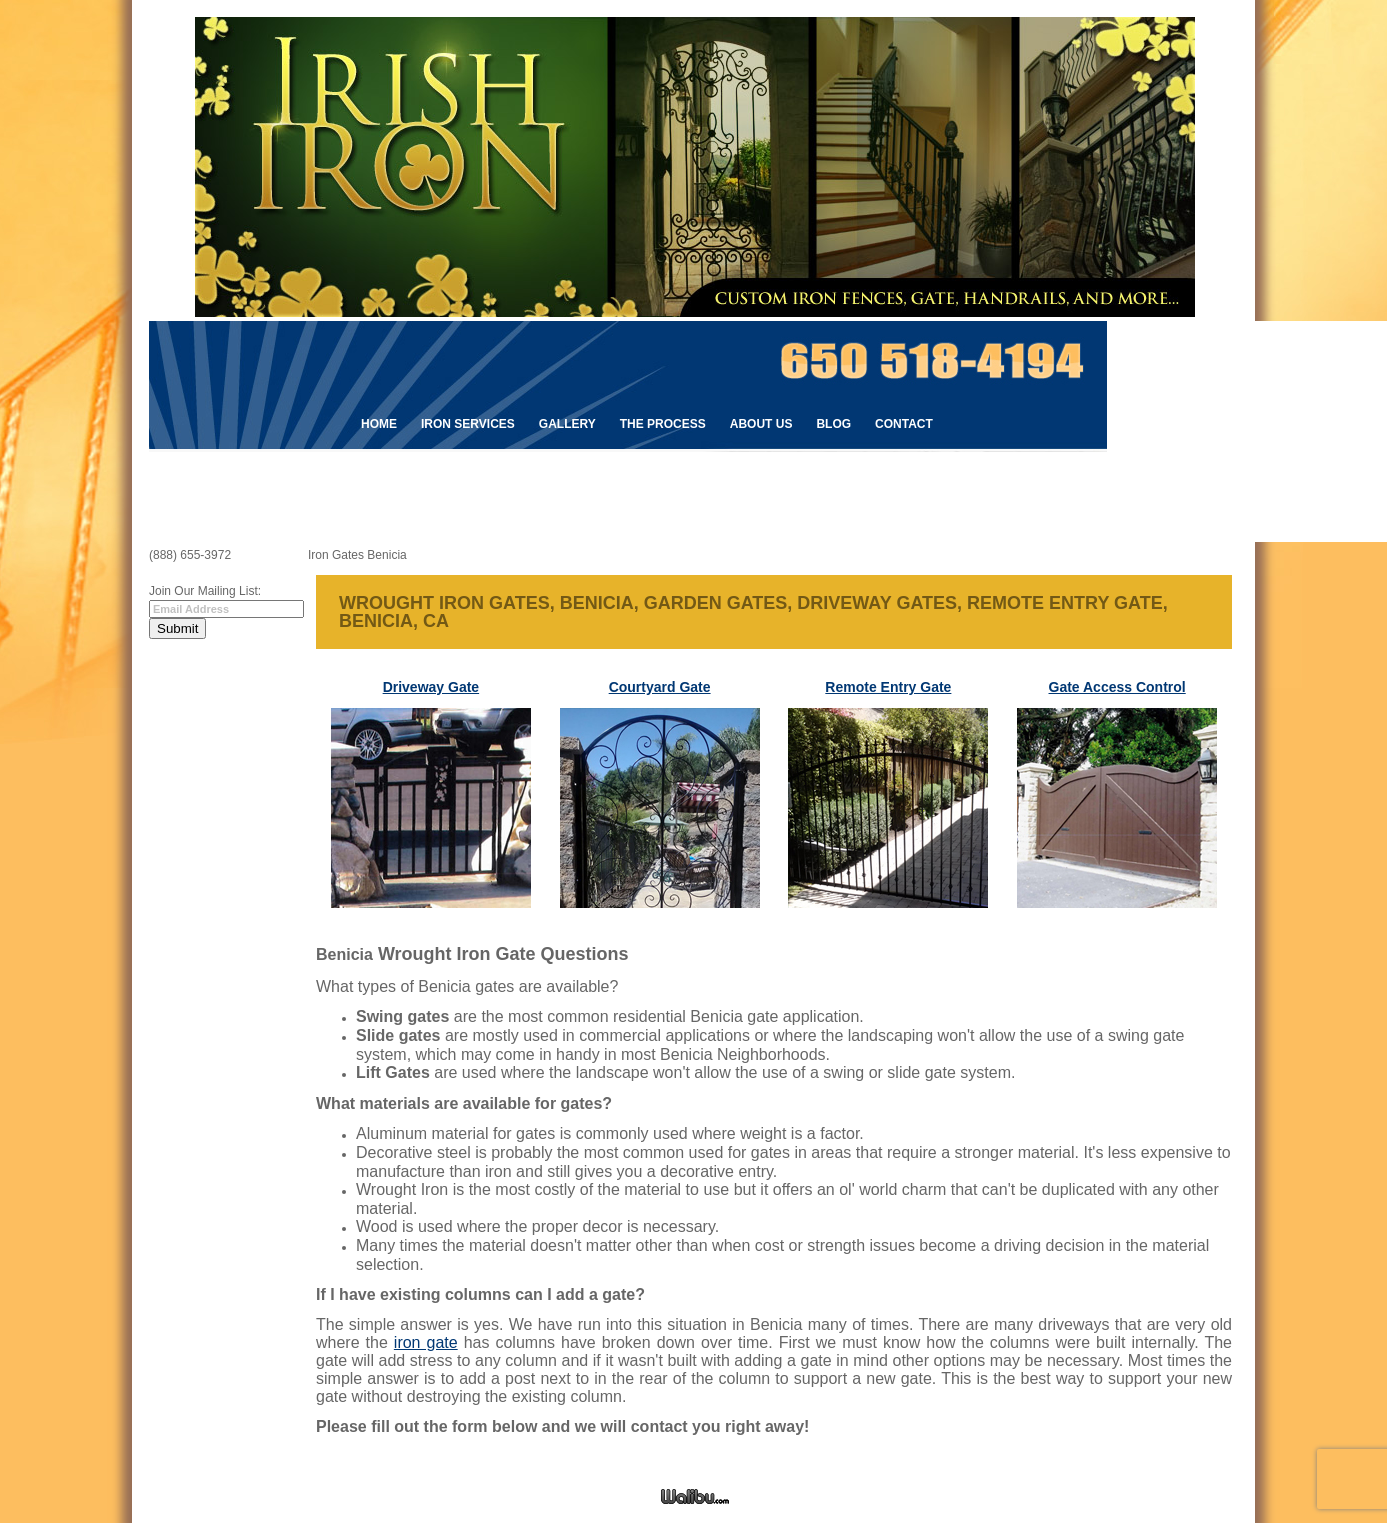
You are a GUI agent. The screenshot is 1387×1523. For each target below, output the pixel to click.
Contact (904, 424)
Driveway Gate (431, 687)
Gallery (567, 424)
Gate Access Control (1117, 687)
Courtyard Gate (660, 687)
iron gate (426, 1342)
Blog (833, 424)
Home (379, 424)
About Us (761, 424)
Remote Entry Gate (888, 687)
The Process (663, 424)
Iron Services (468, 424)
